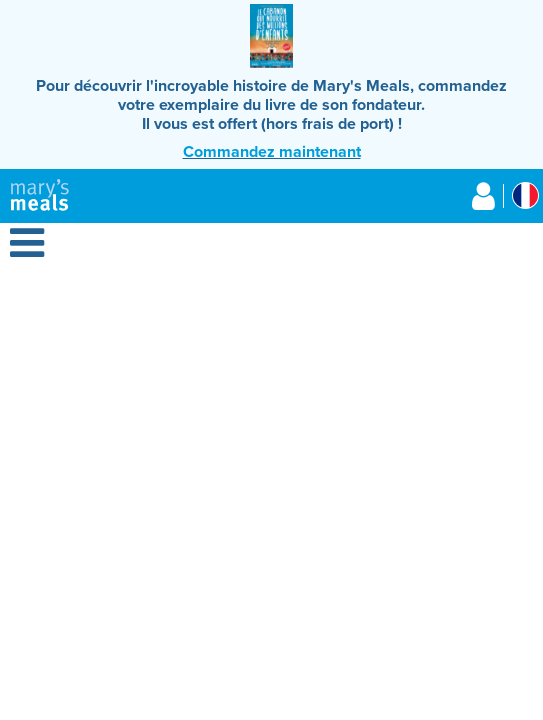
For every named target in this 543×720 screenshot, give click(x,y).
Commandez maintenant (272, 151)
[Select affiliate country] (525, 195)
